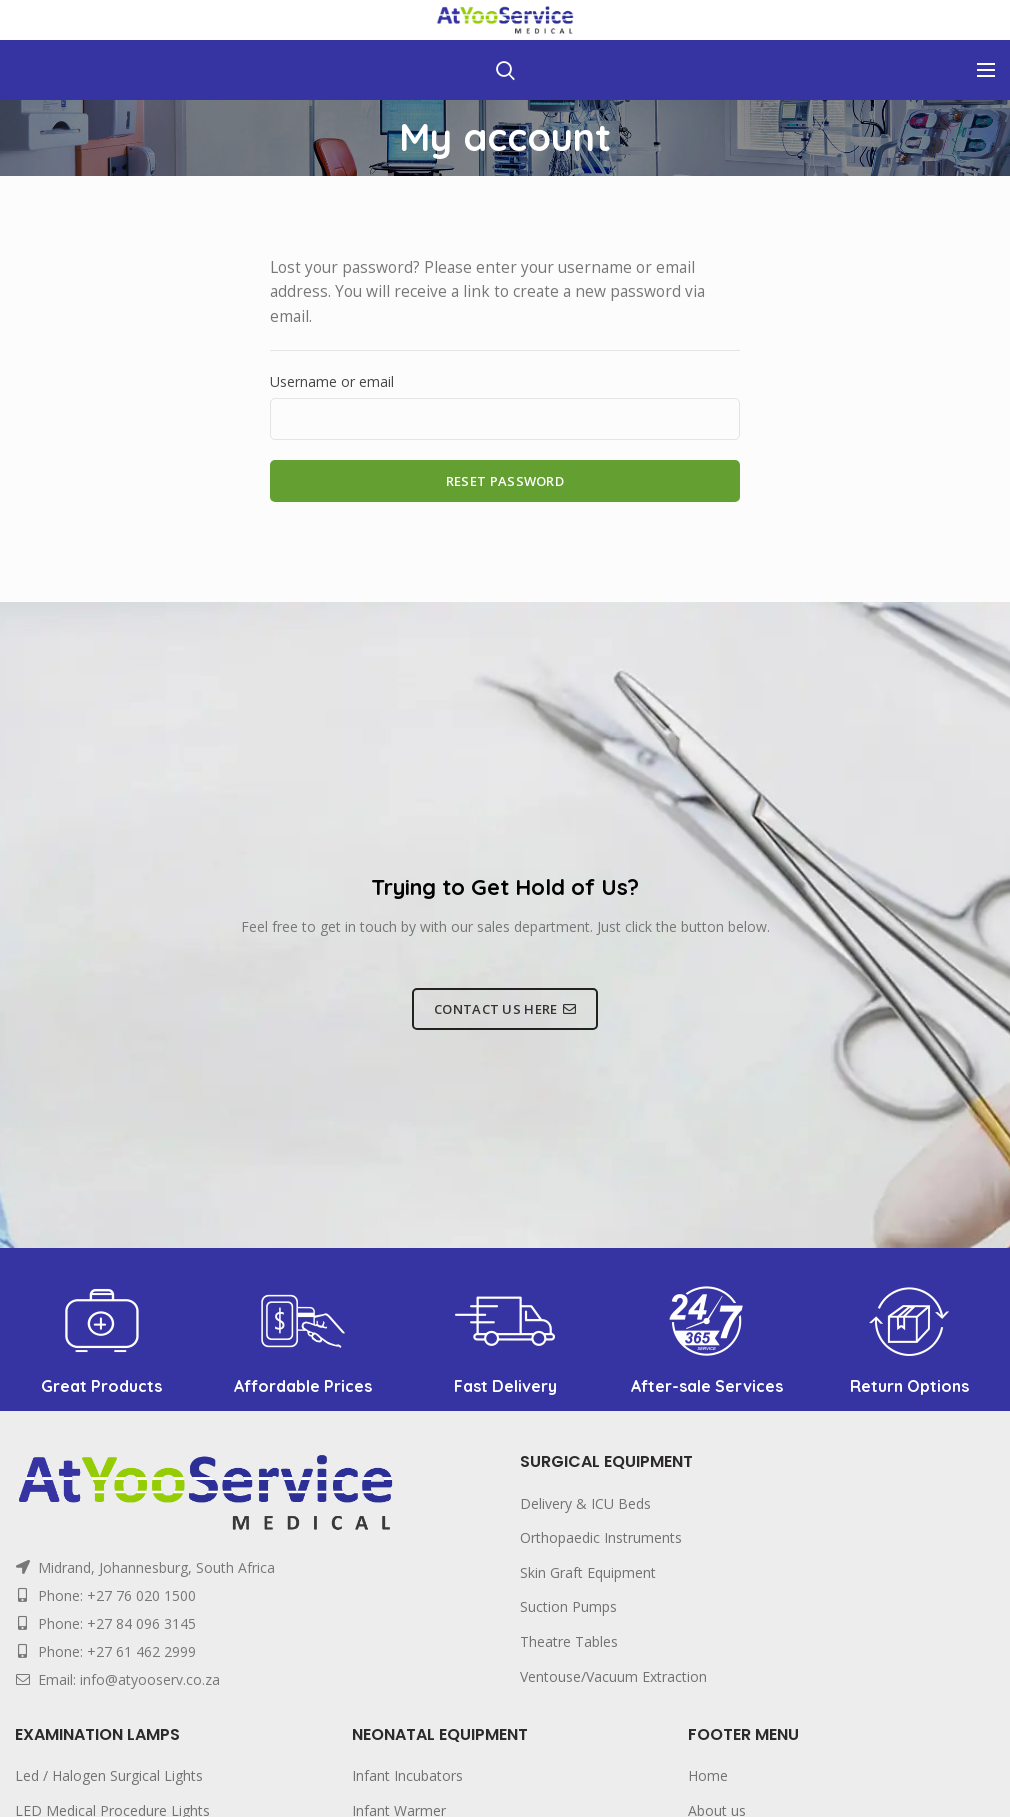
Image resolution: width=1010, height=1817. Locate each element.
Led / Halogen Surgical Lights (109, 1775)
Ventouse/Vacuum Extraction (613, 1676)
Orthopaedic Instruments (601, 1537)
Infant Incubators (407, 1775)
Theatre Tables (569, 1641)
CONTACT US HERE (505, 1009)
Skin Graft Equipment (588, 1572)
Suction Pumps (568, 1606)
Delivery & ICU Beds (585, 1503)
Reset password (505, 481)
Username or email (332, 381)
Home (708, 1775)
